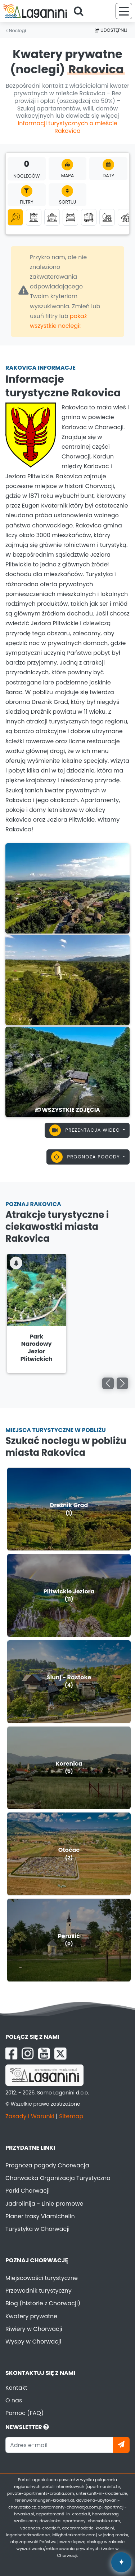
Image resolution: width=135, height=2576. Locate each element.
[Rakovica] (67, 888)
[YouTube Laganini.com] (44, 2054)
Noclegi (16, 30)
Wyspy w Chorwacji (33, 2341)
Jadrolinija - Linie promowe (44, 2203)
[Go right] (122, 1383)
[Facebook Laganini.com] (11, 2054)
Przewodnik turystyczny (38, 2290)
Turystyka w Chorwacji (37, 2229)
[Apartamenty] (33, 217)
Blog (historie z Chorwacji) (42, 2303)
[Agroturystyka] (125, 217)
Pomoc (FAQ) (24, 2413)
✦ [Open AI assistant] (121, 2562)
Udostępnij (111, 30)
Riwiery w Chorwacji (33, 2329)
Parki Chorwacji (27, 2190)
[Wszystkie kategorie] (15, 217)
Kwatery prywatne (31, 2316)
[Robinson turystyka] (107, 217)
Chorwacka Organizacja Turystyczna (58, 2178)
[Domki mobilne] (88, 217)
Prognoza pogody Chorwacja (47, 2165)
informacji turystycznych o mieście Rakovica (67, 127)
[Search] (81, 11)
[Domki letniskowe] (52, 217)
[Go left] (108, 1383)
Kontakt (16, 2388)
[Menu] (124, 11)
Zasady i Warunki (29, 2116)
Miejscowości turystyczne (41, 2278)
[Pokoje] (70, 217)
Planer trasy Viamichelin (40, 2216)
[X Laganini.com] (60, 2054)
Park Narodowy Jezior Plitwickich (37, 1347)
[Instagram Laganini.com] (27, 2054)
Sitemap (71, 2116)
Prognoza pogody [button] (86, 1157)
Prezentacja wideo (85, 1130)
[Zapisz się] (121, 2445)
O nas (13, 2400)
